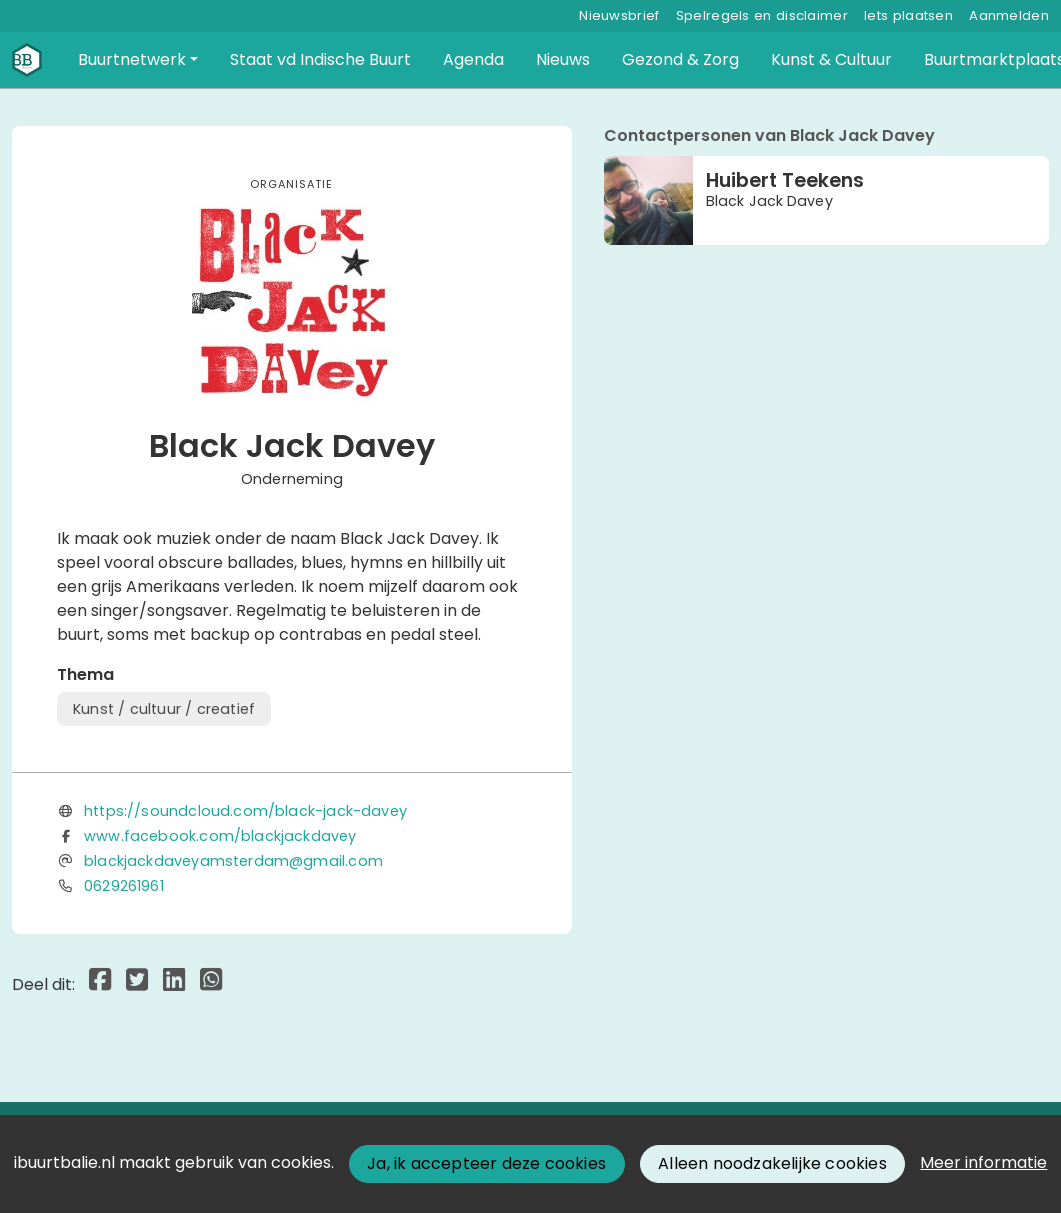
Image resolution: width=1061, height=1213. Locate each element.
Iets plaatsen (908, 15)
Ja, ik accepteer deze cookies (486, 1163)
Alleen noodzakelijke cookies (772, 1163)
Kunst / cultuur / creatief (164, 709)
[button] (138, 60)
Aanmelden (1009, 15)
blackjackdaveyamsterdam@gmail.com (233, 861)
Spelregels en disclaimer (762, 15)
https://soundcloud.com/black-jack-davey (245, 811)
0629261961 (124, 886)
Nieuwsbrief (619, 15)
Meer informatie (983, 1162)
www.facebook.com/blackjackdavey (220, 836)
